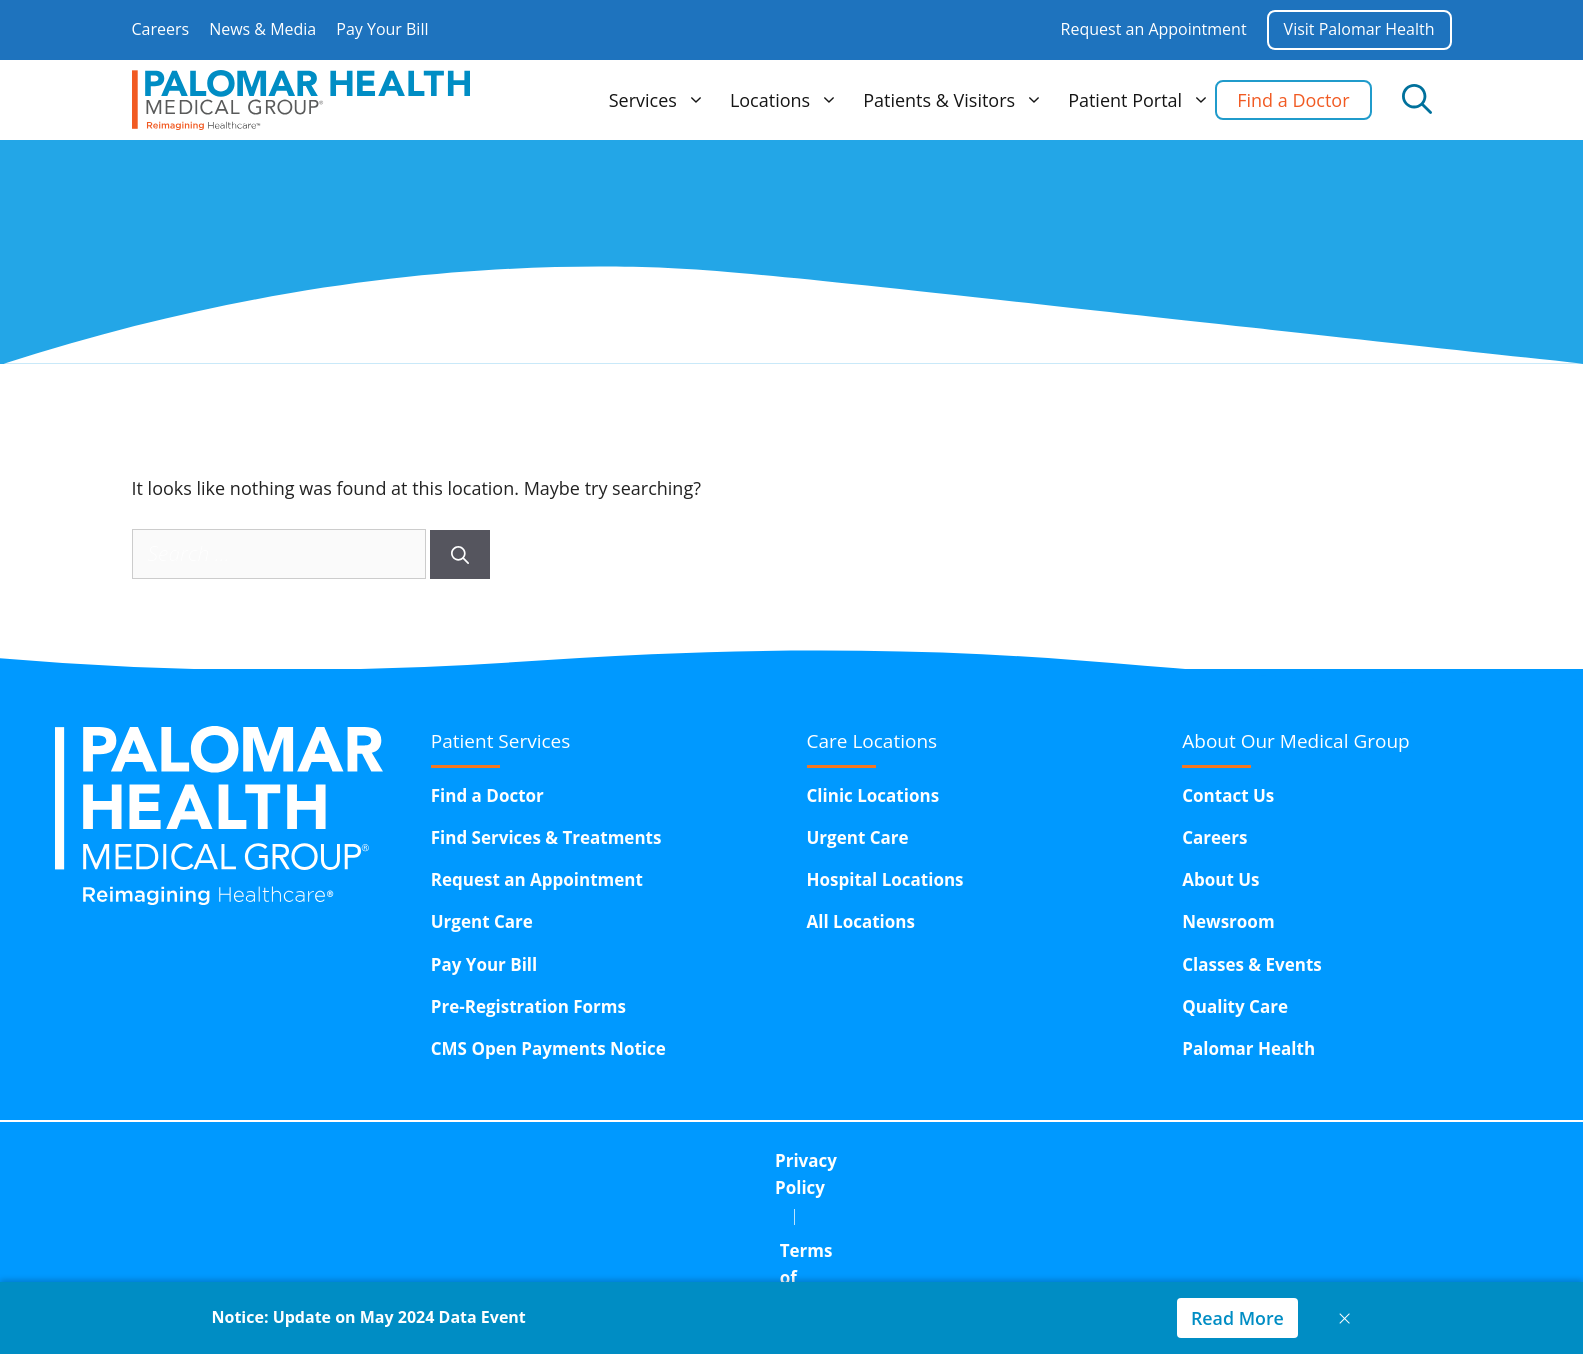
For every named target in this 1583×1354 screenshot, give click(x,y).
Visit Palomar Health (1359, 29)
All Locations (861, 921)
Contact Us (1228, 795)
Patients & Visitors (955, 100)
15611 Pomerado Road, (861, 1211)
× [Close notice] (1345, 1317)
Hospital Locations (885, 879)
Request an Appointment (1154, 29)
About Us (1220, 879)
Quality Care (1235, 1006)
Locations (786, 100)
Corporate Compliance (944, 1160)
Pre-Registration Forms (528, 1006)
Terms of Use (755, 1160)
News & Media (262, 29)
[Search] (460, 554)
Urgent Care (482, 921)
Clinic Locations (873, 795)
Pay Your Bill (382, 29)
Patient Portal (1141, 100)
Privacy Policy (602, 1160)
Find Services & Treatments (546, 837)
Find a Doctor (1293, 100)
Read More (1237, 1318)
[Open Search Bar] (1417, 100)
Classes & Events (1252, 964)
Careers (161, 29)
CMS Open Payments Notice (548, 1048)
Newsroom (1228, 921)
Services (659, 100)
